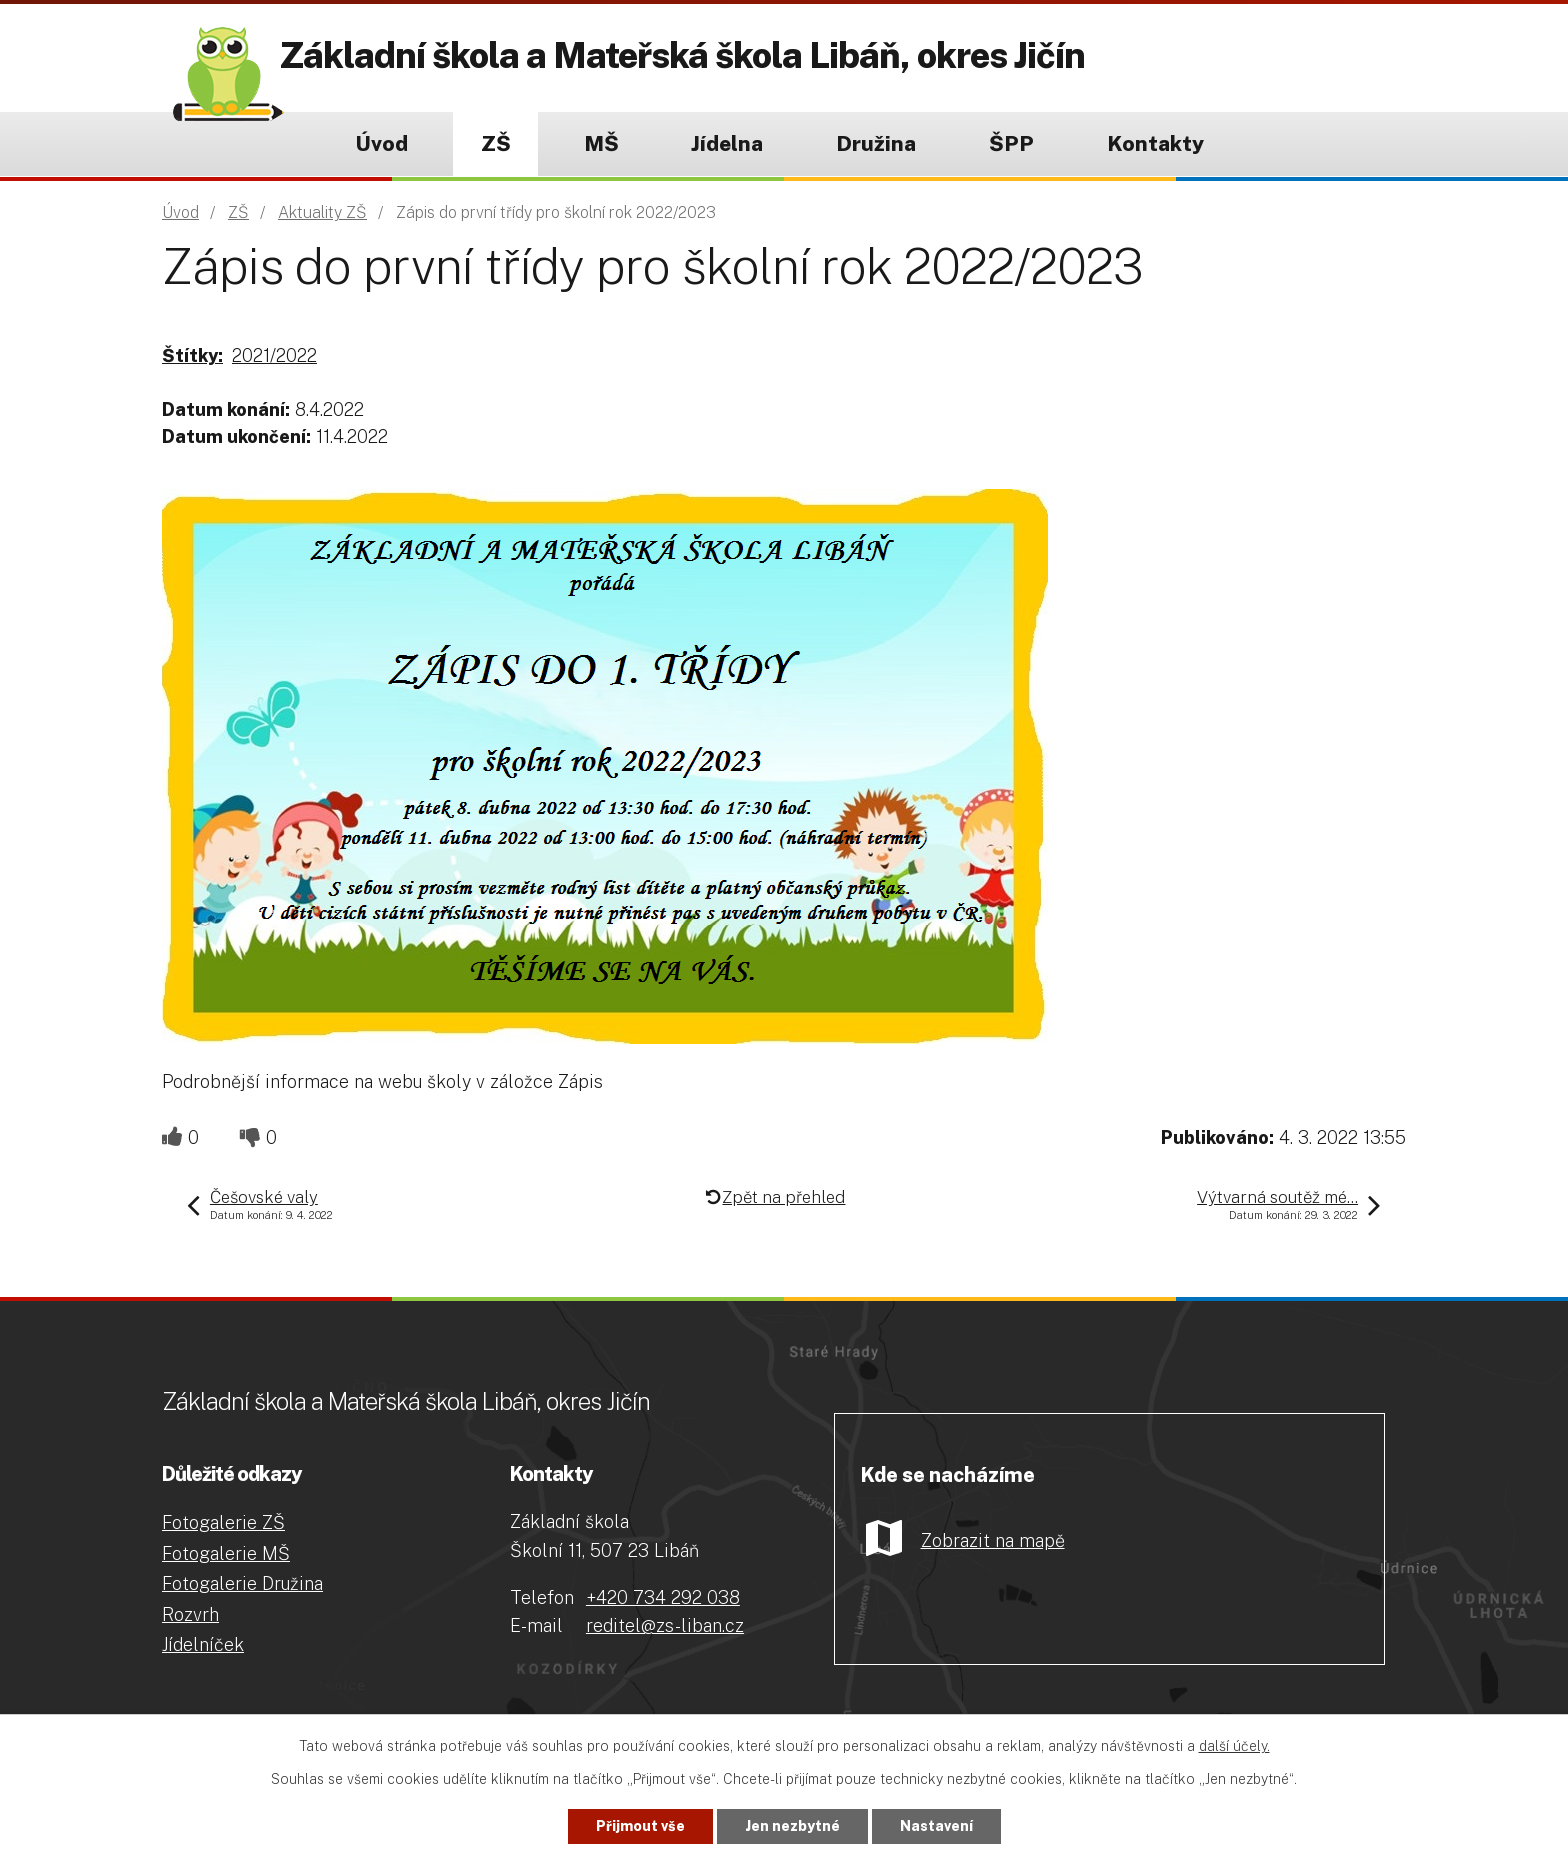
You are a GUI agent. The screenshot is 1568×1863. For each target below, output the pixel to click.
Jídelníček (203, 1644)
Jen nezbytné (792, 1826)
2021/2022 (274, 355)
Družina (876, 143)
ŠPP (1011, 143)
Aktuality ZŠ (322, 212)
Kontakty (1155, 143)
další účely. (1234, 1746)
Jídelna (727, 143)
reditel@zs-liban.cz (665, 1625)
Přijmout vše (640, 1826)
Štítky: (192, 355)
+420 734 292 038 (663, 1597)
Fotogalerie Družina (242, 1583)
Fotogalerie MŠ (226, 1553)
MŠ (601, 143)
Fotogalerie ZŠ (223, 1522)
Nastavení (936, 1826)
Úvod (381, 143)
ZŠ (496, 143)
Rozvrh (190, 1614)
